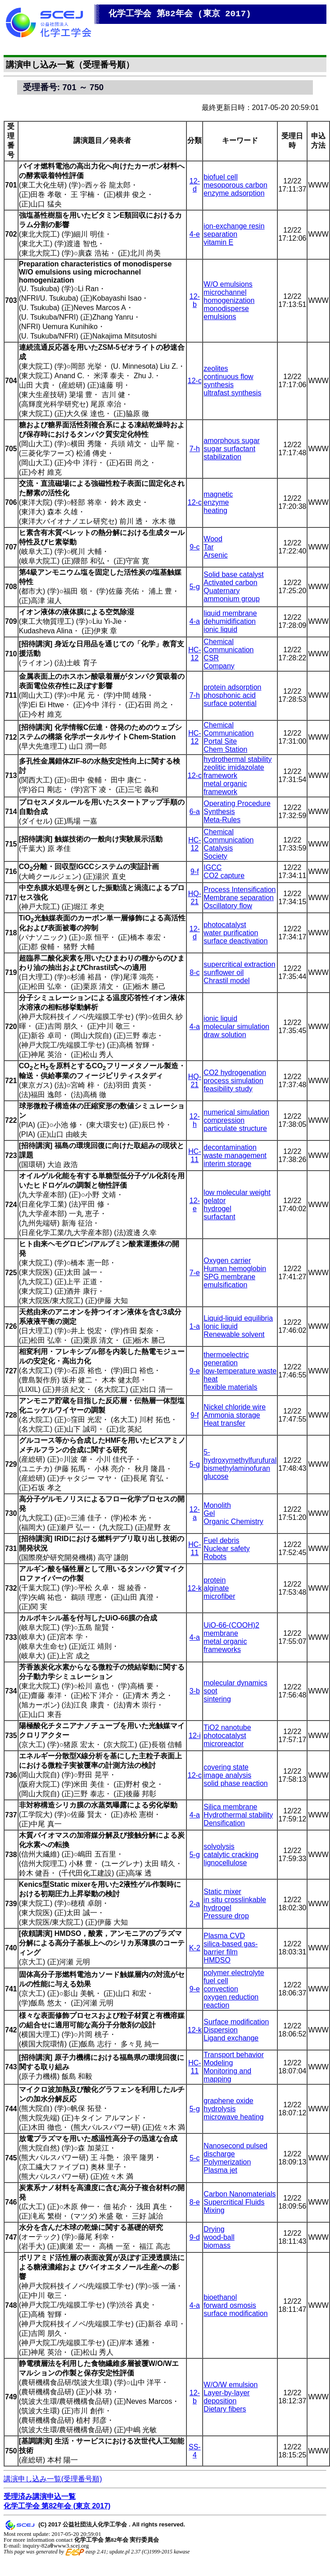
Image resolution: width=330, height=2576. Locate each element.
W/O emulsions (227, 284)
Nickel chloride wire (234, 1407)
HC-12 (194, 654)
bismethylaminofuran (236, 1468)
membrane (220, 1633)
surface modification (235, 2313)
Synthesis (219, 811)
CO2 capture (223, 875)
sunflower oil (223, 972)
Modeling (218, 2063)
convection (220, 1989)
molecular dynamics (235, 1683)
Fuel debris (221, 1540)
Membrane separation (238, 897)
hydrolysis (219, 2109)
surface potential (229, 703)
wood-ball (218, 2237)
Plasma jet (220, 2170)
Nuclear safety (226, 1548)
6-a (195, 811)
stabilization (222, 457)
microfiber (219, 1596)
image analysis (227, 1775)
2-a (195, 1904)
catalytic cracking (230, 1854)
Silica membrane (230, 1807)
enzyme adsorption (233, 193)
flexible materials (230, 1387)
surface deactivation (235, 941)
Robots (214, 1556)
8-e (195, 2202)
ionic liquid (220, 629)
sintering (217, 1699)
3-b (195, 1691)
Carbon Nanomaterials (239, 2194)
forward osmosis (229, 2305)
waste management (235, 1155)
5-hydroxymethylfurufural (239, 1456)
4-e (195, 234)
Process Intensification (239, 889)
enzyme (216, 502)
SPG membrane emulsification (229, 1281)
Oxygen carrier (227, 1260)
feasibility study (228, 1089)
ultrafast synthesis (232, 393)
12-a (195, 1513)
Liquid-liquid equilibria (238, 1318)
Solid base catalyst (233, 574)
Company (218, 666)
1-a (195, 1326)
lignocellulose (225, 1863)
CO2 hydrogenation (234, 1072)
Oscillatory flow (227, 906)
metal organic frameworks (225, 1645)
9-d (195, 2237)
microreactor (223, 1744)
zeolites (215, 368)
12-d (195, 185)
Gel (209, 1513)
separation (220, 234)
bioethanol (220, 2297)
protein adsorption (232, 687)
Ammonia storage (231, 1415)
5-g (195, 586)
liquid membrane (230, 613)
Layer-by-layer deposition (226, 2397)
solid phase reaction (235, 1783)
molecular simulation (236, 1026)
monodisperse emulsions (226, 312)
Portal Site (220, 741)
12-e (195, 1205)
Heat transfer (224, 1423)
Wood (212, 539)
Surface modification (236, 2022)
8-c (194, 972)
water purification (230, 933)
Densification (224, 1823)
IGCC (212, 867)
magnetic (218, 494)
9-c (194, 547)
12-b (195, 300)
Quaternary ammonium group (231, 595)
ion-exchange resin (233, 226)
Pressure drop (226, 1916)
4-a (195, 621)
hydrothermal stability (237, 759)
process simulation (233, 1080)
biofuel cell (220, 177)
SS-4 (195, 2451)
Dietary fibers (224, 2409)
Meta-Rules (221, 820)
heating (215, 510)
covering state (226, 1767)
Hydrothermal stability (238, 1815)
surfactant (219, 1217)
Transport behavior (233, 2055)
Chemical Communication (228, 646)
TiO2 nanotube (227, 1727)
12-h (195, 1120)
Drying (213, 2229)
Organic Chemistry (233, 1521)
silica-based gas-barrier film (230, 1948)
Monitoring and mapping (227, 2075)
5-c (194, 2158)
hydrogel (217, 1209)
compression (223, 1120)
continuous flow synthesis (228, 381)
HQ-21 (194, 898)
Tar (208, 547)
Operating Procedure (237, 803)
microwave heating (233, 2117)
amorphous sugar (231, 440)
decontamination (229, 1147)
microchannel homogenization (228, 296)
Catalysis (218, 848)
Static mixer (222, 1891)
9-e (195, 1371)
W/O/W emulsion (230, 2384)
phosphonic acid (229, 695)
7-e (195, 1273)
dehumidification (229, 621)
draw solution (224, 1035)
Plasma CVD (224, 1936)
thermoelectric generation (226, 1359)
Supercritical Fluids (233, 2202)
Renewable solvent (233, 1334)
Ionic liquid (220, 1326)
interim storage (227, 1163)
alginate (216, 1588)
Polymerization (227, 2162)
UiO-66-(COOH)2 (231, 1625)
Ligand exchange (230, 2038)
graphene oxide (228, 2101)
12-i (195, 1735)
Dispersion (220, 2030)
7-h (195, 449)
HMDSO (217, 1960)
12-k (195, 1588)
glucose (215, 1476)
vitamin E (218, 242)
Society (215, 856)
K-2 (194, 1948)
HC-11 (194, 1155)
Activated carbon (230, 582)
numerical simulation (236, 1112)
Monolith (217, 1505)
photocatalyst (224, 925)
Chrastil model (226, 980)
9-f (194, 871)
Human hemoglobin (234, 1268)
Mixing (213, 2210)
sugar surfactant (229, 449)
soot (210, 1691)
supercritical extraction (239, 964)
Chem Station (225, 749)
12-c (195, 380)
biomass (217, 2245)
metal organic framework (225, 788)
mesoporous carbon (235, 185)
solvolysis (218, 1846)
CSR (211, 658)
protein (214, 1580)
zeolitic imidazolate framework (233, 771)
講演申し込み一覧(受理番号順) (53, 2479)
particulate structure (235, 1128)
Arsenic (215, 555)
